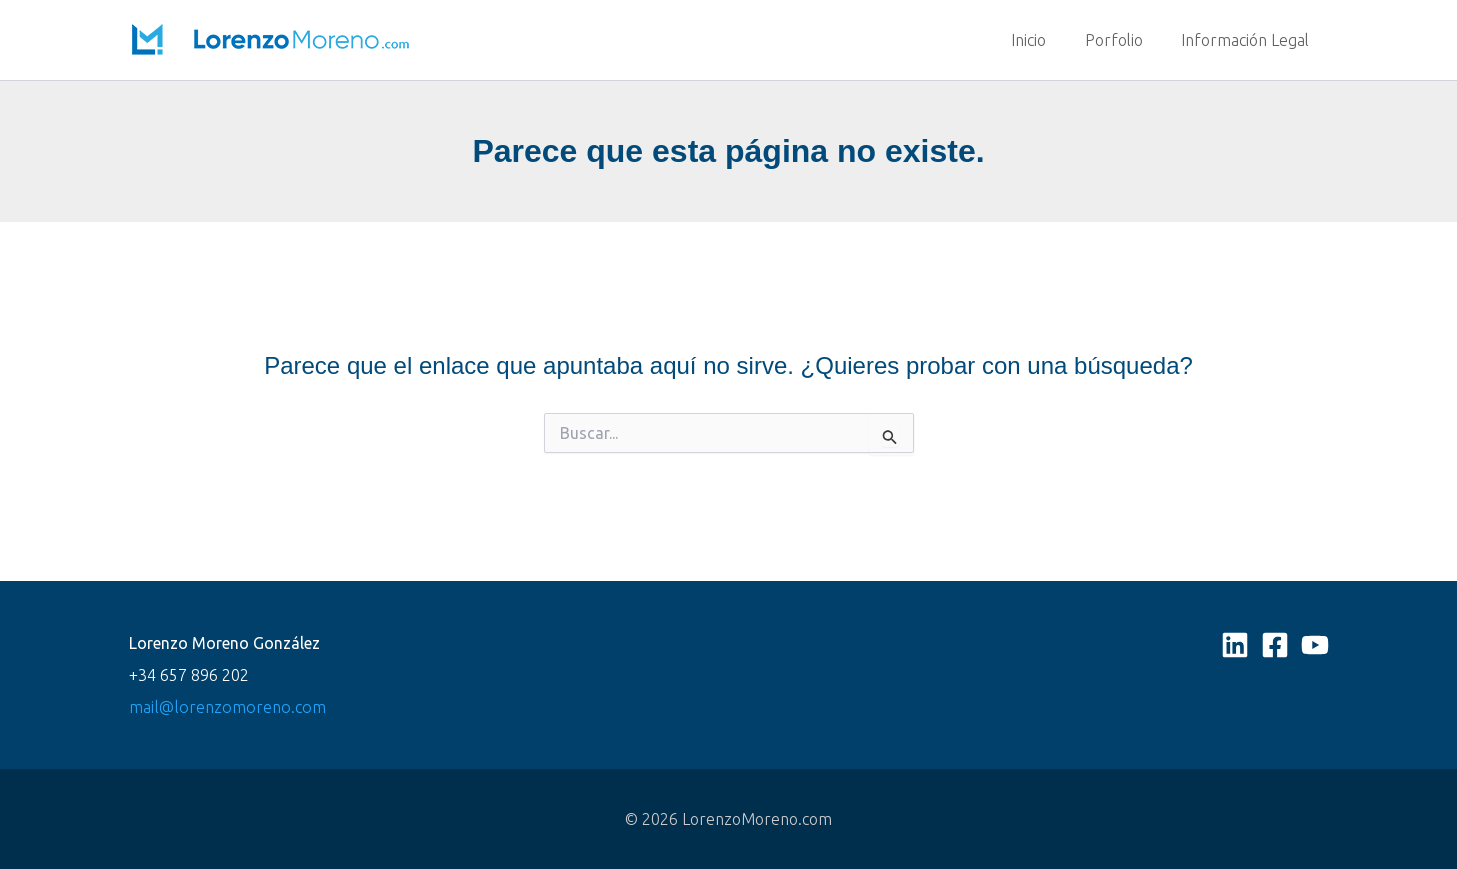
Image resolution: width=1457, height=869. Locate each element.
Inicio (1045, 40)
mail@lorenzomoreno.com (224, 707)
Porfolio (1124, 40)
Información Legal (1249, 40)
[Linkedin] (1235, 645)
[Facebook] (1275, 645)
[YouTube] (1315, 645)
